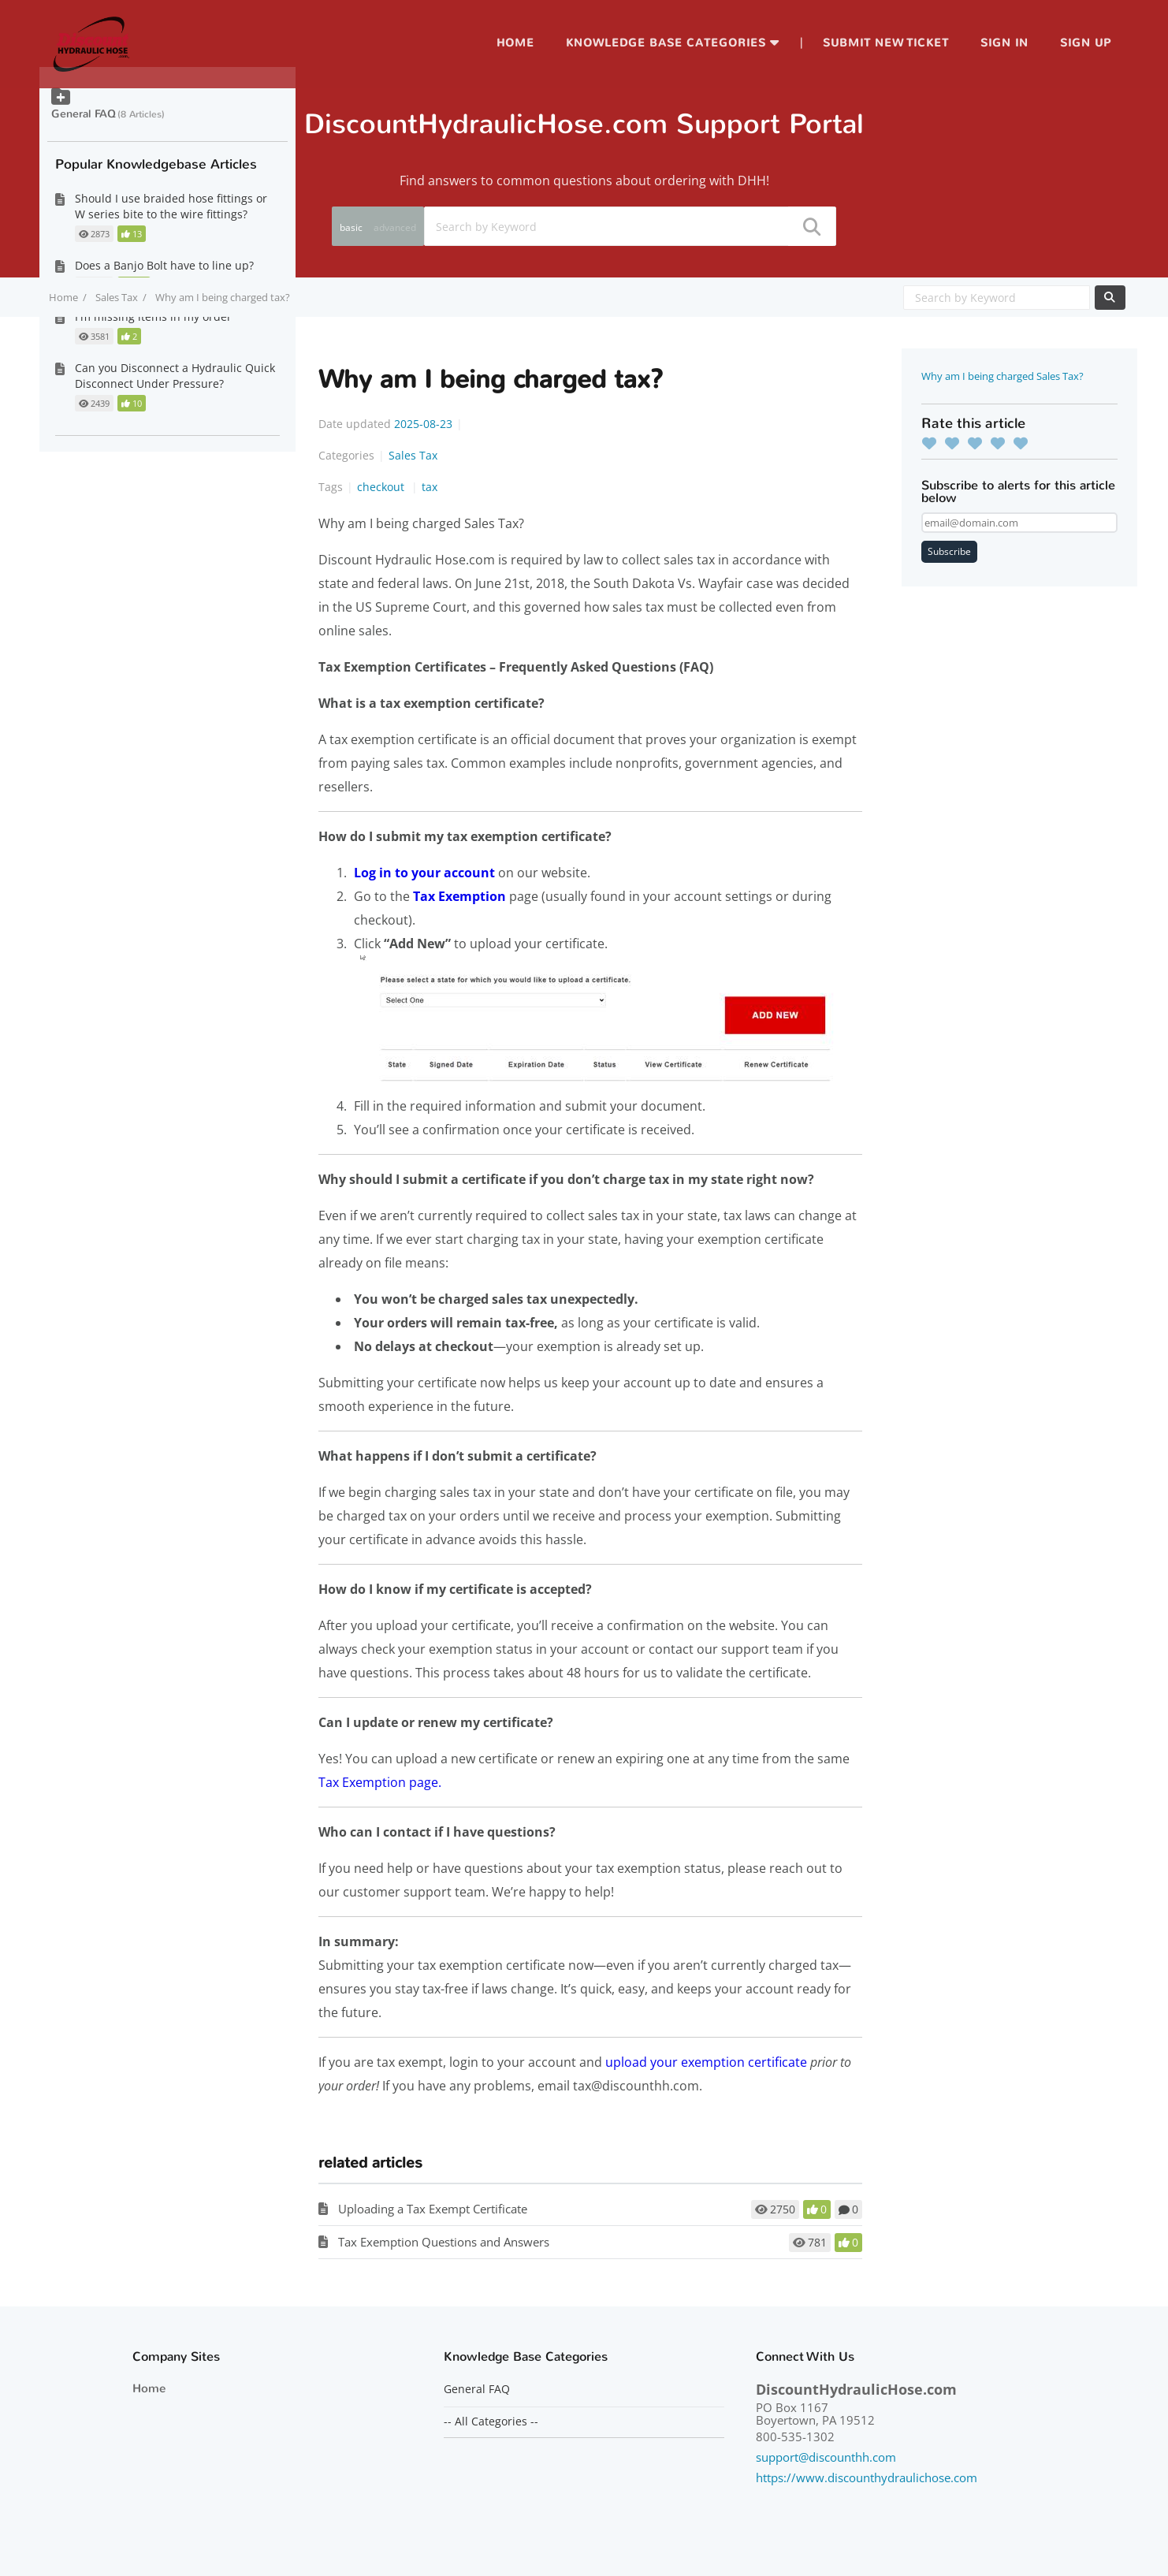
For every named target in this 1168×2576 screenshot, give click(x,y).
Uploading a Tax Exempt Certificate (432, 2209)
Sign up (1085, 42)
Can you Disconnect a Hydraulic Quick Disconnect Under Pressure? (175, 375)
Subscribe (949, 551)
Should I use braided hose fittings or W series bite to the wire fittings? (171, 206)
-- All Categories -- (491, 2421)
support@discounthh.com (826, 2457)
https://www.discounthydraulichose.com (866, 2477)
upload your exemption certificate (706, 2062)
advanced (395, 227)
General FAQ (83, 113)
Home (515, 42)
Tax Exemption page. (379, 1782)
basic (351, 227)
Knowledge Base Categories (666, 42)
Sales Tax (116, 297)
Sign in (1004, 42)
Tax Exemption (459, 896)
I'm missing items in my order (153, 316)
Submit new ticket (886, 42)
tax (429, 486)
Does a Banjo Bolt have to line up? (164, 265)
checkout (382, 486)
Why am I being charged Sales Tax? (1002, 376)
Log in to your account (424, 872)
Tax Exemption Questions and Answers (443, 2242)
